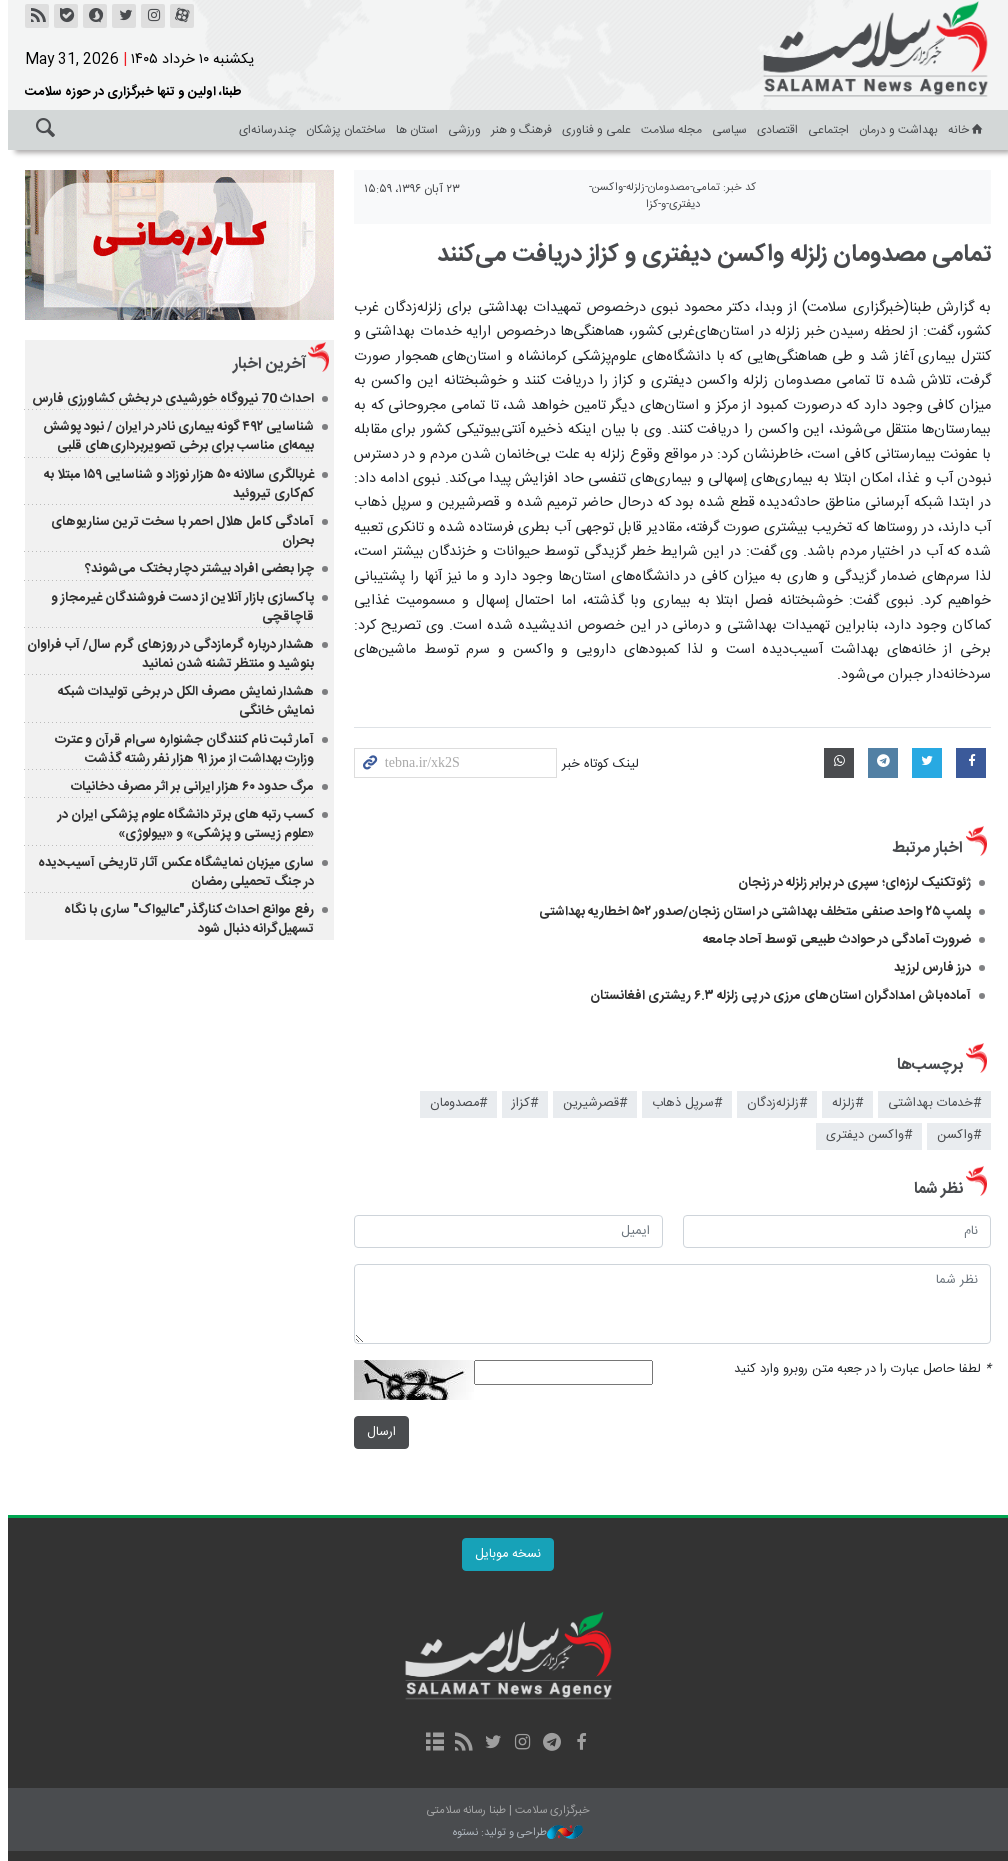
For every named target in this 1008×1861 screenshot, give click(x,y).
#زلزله (843, 1103)
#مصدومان (454, 1103)
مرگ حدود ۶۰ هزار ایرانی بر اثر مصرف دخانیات (188, 787)
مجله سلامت (667, 130)
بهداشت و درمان (894, 130)
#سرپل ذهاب (683, 1103)
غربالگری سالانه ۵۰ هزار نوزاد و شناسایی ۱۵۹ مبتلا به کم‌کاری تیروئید (175, 484)
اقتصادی (773, 130)
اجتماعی (824, 130)
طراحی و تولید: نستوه (514, 1833)
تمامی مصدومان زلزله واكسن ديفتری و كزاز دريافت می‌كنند (710, 255)
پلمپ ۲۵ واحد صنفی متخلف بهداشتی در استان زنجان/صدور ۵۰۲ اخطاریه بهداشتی (751, 912)
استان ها (413, 130)
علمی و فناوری (592, 130)
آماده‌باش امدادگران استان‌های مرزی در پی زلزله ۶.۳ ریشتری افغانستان (776, 996)
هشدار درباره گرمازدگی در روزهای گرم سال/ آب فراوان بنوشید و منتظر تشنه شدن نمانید (166, 654)
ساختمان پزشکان (342, 130)
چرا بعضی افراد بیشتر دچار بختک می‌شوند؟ (195, 569)
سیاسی (725, 130)
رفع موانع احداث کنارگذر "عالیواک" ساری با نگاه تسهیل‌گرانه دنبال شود (185, 919)
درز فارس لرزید (928, 968)
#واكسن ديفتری (865, 1135)
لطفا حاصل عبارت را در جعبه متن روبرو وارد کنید (858, 1369)
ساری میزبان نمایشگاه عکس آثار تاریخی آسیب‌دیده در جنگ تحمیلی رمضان (172, 872)
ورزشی (460, 130)
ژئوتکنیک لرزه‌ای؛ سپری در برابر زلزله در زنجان (850, 883)
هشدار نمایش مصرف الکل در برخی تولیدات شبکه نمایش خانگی (182, 701)
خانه (963, 130)
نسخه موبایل (504, 1554)
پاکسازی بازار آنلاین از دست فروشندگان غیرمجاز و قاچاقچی (178, 607)
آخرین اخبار (265, 364)
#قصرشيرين (591, 1103)
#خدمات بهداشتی (930, 1103)
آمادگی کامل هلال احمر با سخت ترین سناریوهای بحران (178, 531)
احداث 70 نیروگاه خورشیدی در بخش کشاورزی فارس (169, 399)
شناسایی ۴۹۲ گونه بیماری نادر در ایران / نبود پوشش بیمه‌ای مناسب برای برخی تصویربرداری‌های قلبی (174, 436)
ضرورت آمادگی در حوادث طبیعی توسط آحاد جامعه (833, 940)
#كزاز (521, 1103)
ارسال (377, 1432)
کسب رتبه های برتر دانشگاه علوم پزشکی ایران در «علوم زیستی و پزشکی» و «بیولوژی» (182, 824)
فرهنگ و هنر (517, 130)
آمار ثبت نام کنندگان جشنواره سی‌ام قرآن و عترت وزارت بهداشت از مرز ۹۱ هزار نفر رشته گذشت (180, 749)
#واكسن (955, 1135)
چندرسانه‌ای (263, 130)
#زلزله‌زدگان (773, 1103)
